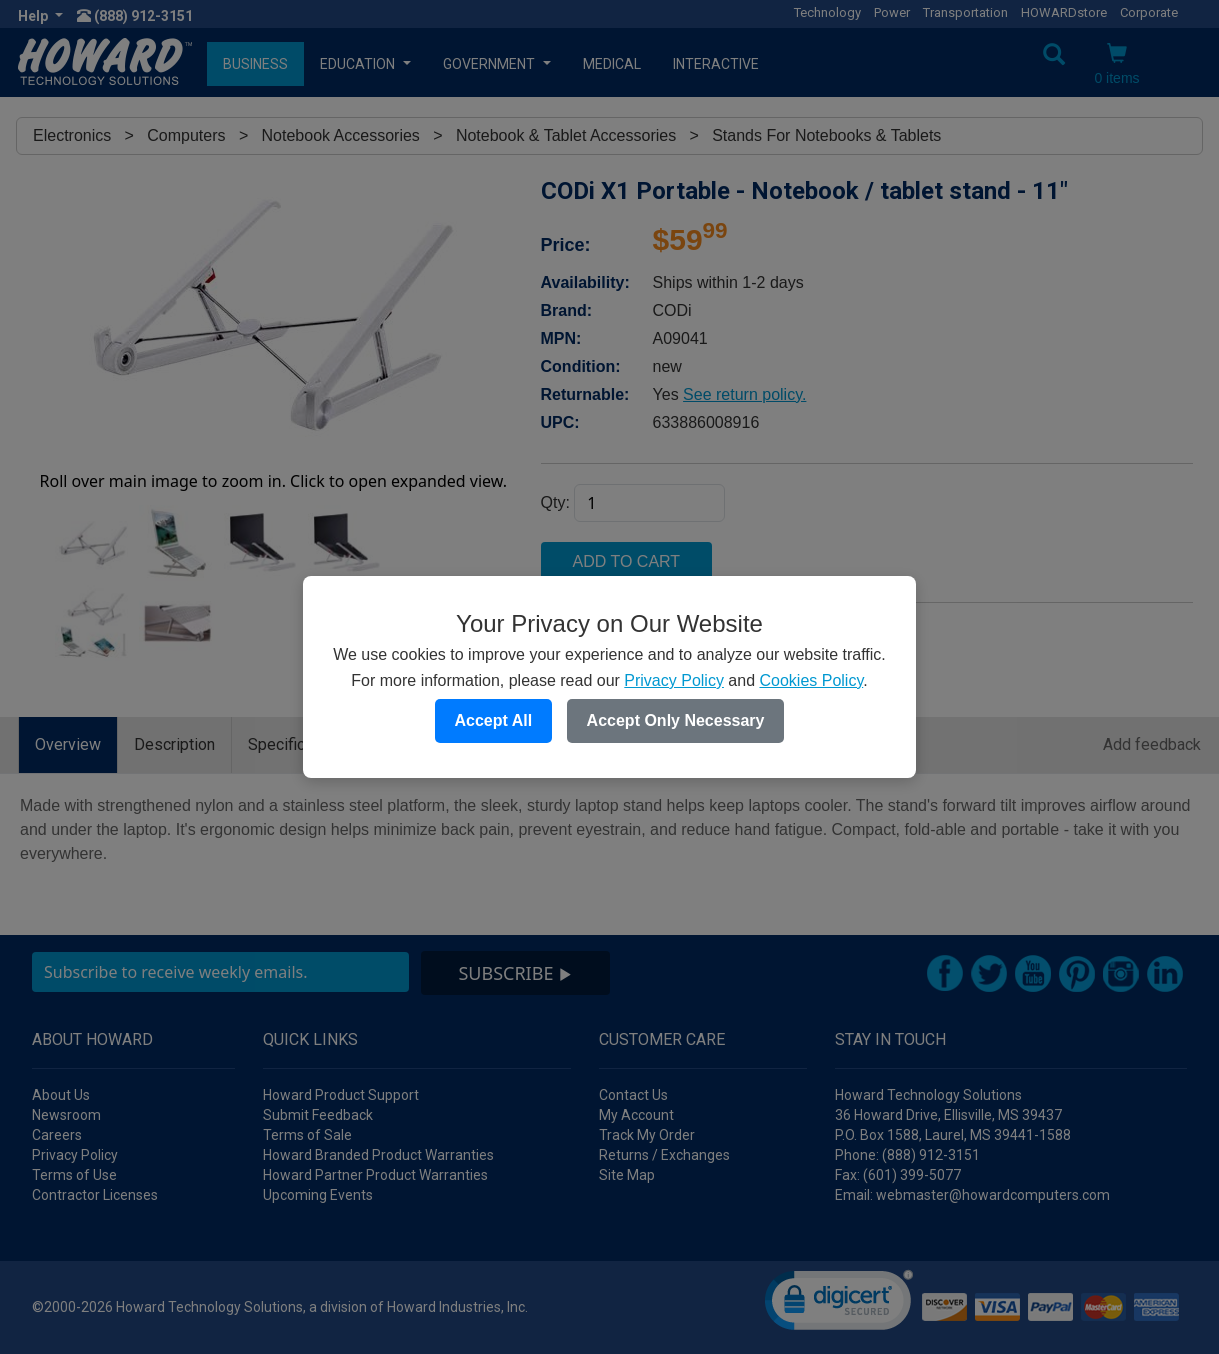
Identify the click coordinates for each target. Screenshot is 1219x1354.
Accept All (494, 720)
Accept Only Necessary (676, 720)
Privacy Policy (674, 680)
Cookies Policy (811, 680)
